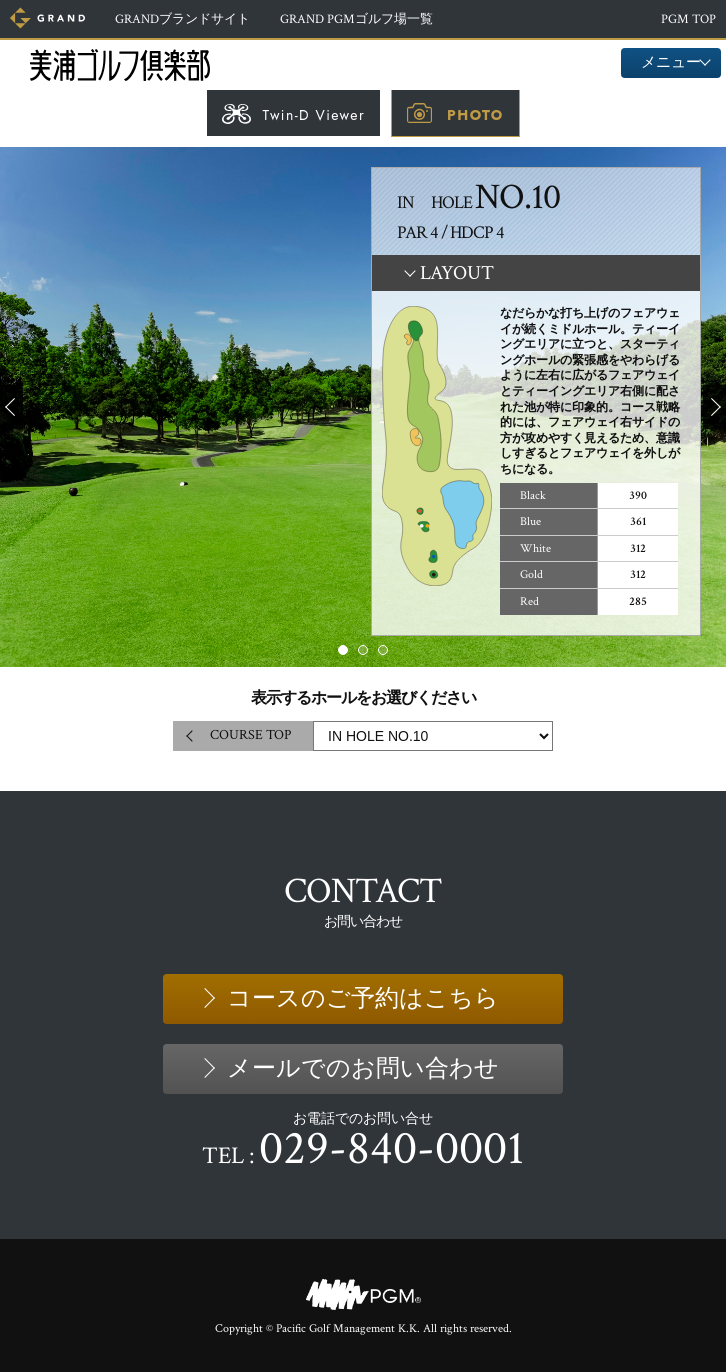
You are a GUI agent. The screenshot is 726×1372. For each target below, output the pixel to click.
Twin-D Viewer (313, 115)
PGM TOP (688, 19)
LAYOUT (457, 273)
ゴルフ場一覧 (356, 19)
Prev (11, 407)
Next (714, 407)
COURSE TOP (250, 735)
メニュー (671, 62)
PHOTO (475, 115)
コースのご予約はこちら (363, 998)
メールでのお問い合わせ (363, 1068)
